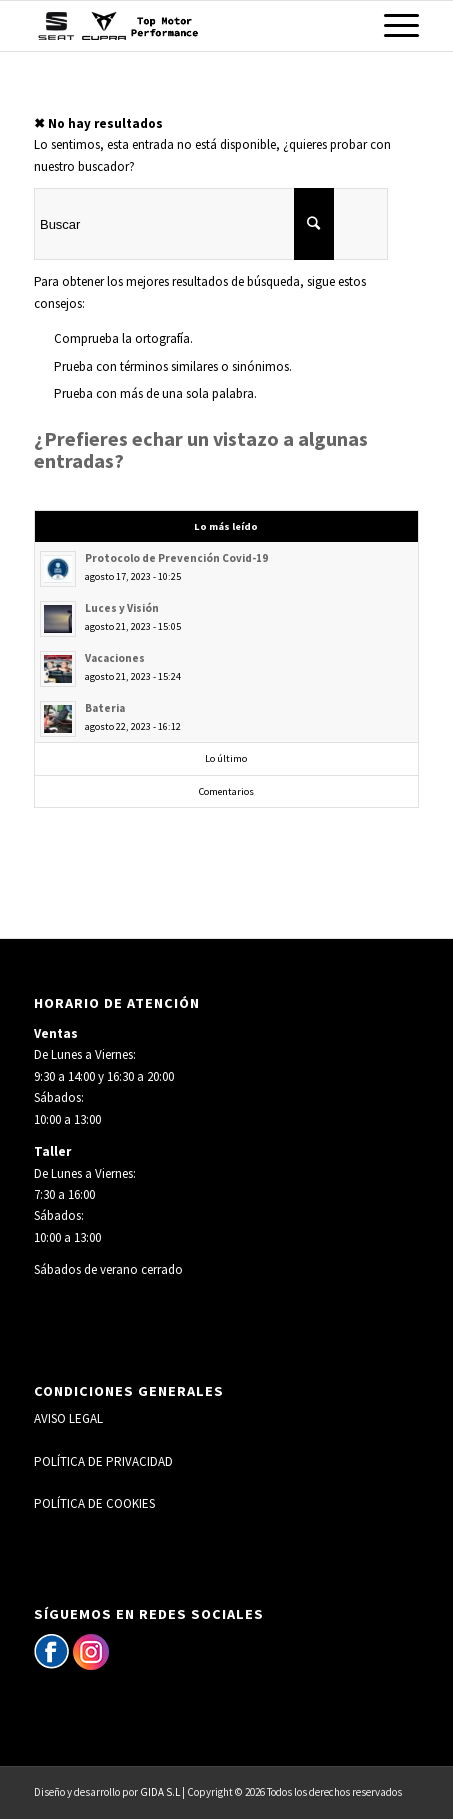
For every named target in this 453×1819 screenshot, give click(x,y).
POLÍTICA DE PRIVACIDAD (103, 1461)
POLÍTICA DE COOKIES (94, 1503)
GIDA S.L (160, 1792)
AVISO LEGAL (68, 1418)
